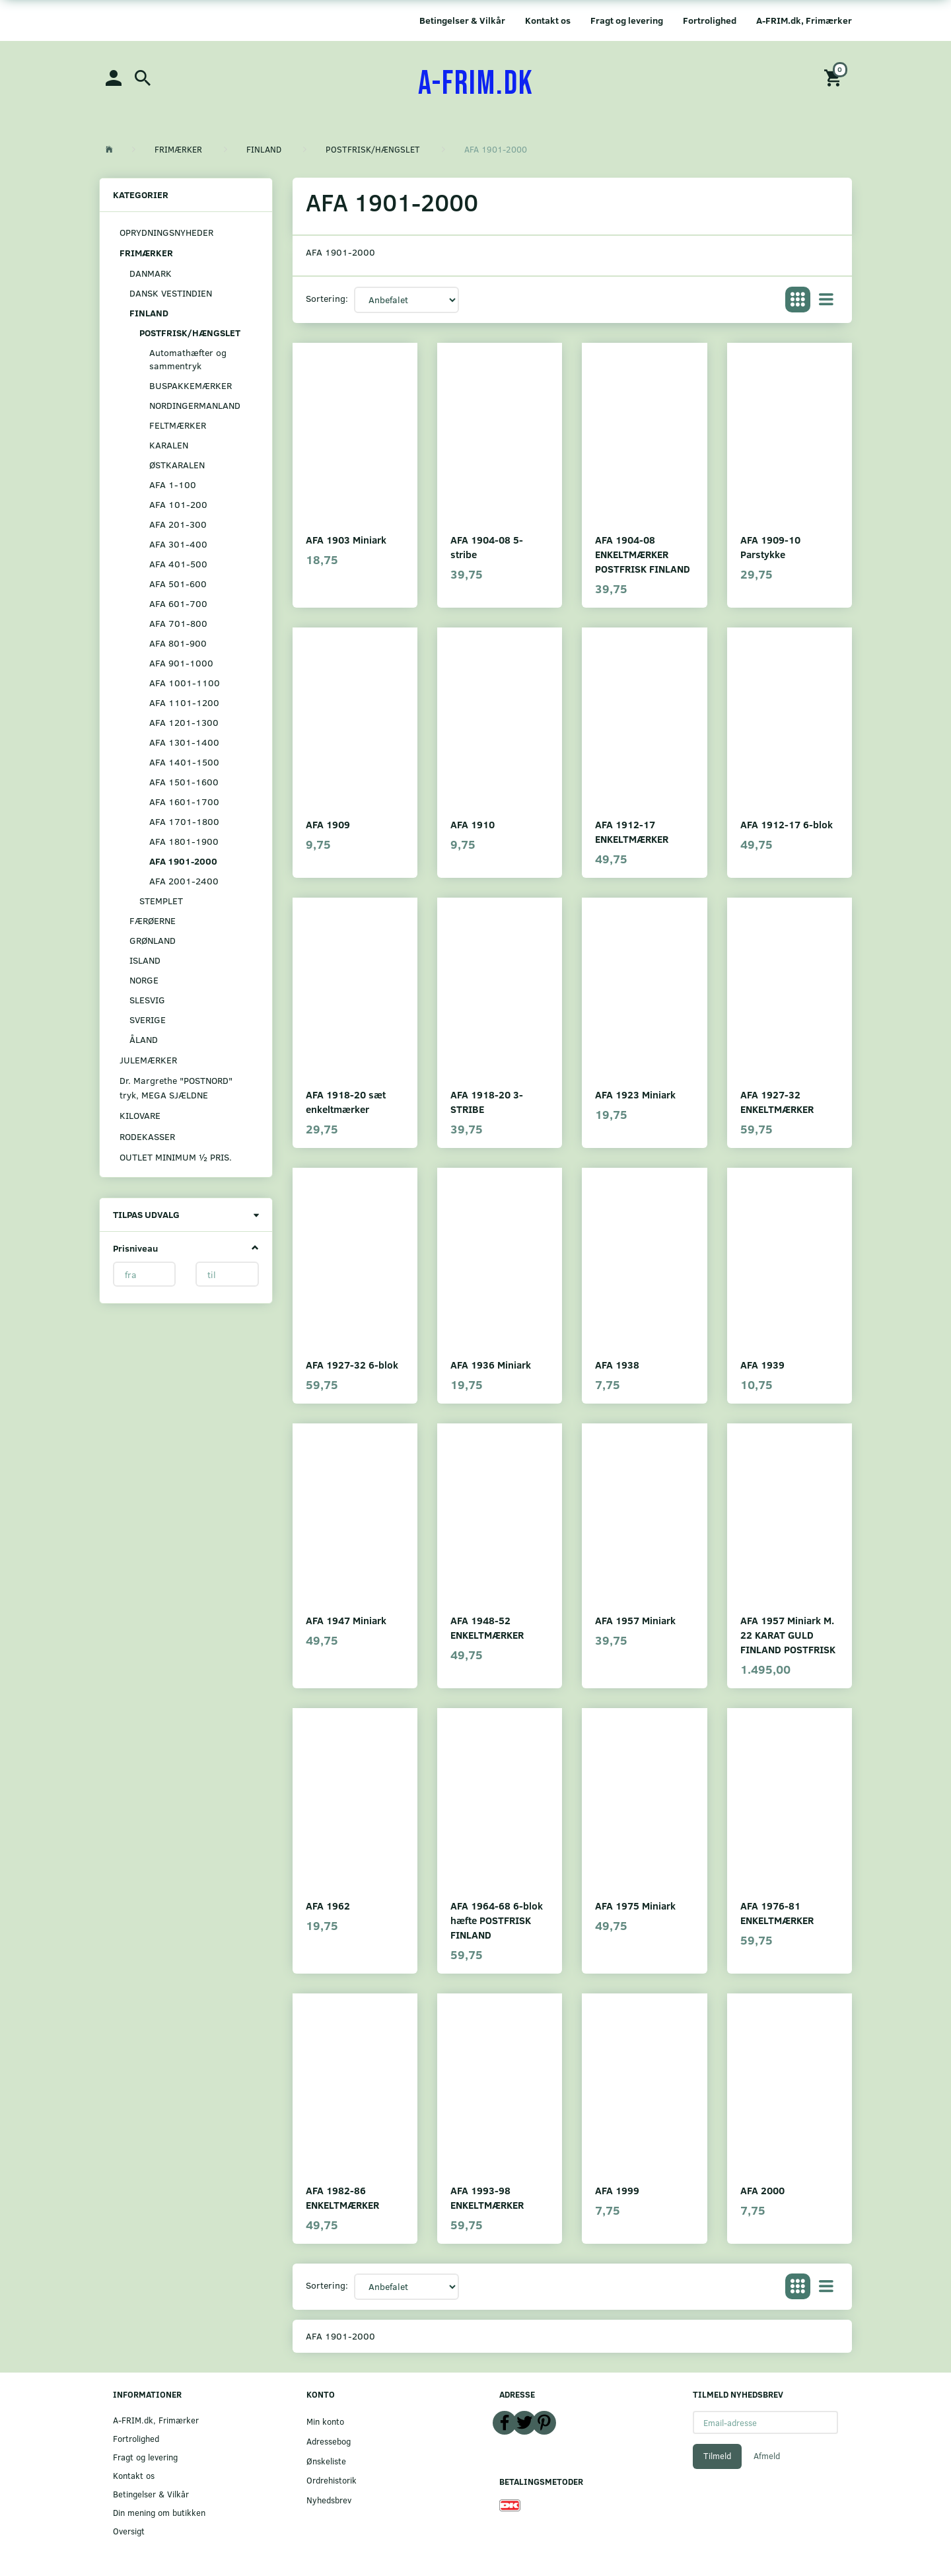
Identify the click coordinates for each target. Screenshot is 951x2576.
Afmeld (767, 2456)
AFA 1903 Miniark (346, 539)
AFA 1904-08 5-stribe (486, 546)
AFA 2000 (762, 2190)
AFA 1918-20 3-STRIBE (486, 1101)
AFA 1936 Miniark (490, 1364)
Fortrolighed (709, 20)
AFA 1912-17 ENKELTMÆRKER (631, 831)
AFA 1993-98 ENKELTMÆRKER (487, 2197)
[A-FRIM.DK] (476, 84)
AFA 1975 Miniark (635, 1905)
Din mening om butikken (159, 2512)
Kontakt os (548, 20)
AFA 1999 (617, 2190)
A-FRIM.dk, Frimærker (804, 20)
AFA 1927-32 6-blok (352, 1364)
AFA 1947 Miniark (346, 1620)
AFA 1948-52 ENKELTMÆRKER (487, 1627)
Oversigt (129, 2530)
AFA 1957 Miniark (635, 1620)
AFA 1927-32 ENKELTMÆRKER (777, 1101)
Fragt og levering (626, 20)
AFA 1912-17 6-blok (786, 824)
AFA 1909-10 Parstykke (770, 546)
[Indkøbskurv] (835, 77)
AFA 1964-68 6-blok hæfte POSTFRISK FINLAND (496, 1919)
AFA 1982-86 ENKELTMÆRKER (342, 2197)
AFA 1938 (617, 1364)
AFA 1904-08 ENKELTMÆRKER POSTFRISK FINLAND (642, 553)
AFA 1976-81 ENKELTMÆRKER (777, 1912)
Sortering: (327, 298)
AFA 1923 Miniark (635, 1094)
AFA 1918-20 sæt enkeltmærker (346, 1101)
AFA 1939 (762, 1364)
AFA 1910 (472, 824)
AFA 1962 (328, 1905)
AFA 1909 (328, 824)
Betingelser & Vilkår (462, 20)
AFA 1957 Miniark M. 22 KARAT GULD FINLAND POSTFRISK (787, 1634)
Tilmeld (717, 2456)
